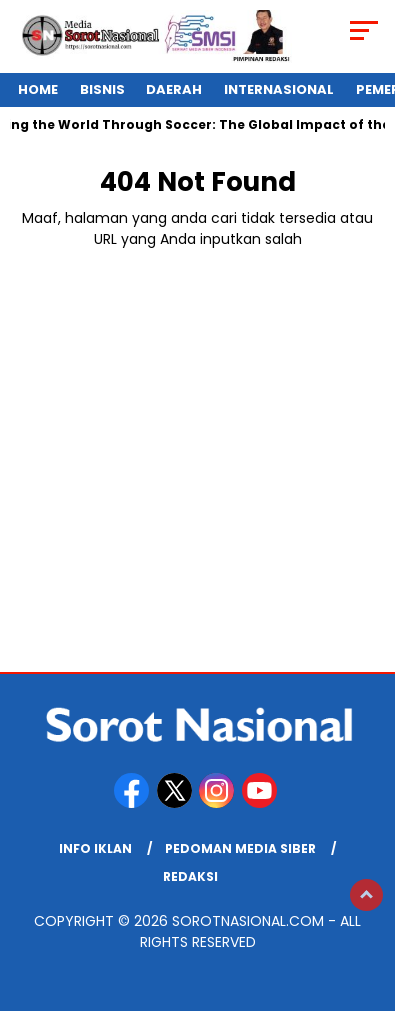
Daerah (174, 89)
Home (38, 89)
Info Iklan (95, 848)
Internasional (279, 89)
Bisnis (102, 89)
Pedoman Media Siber (240, 848)
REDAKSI (190, 876)
